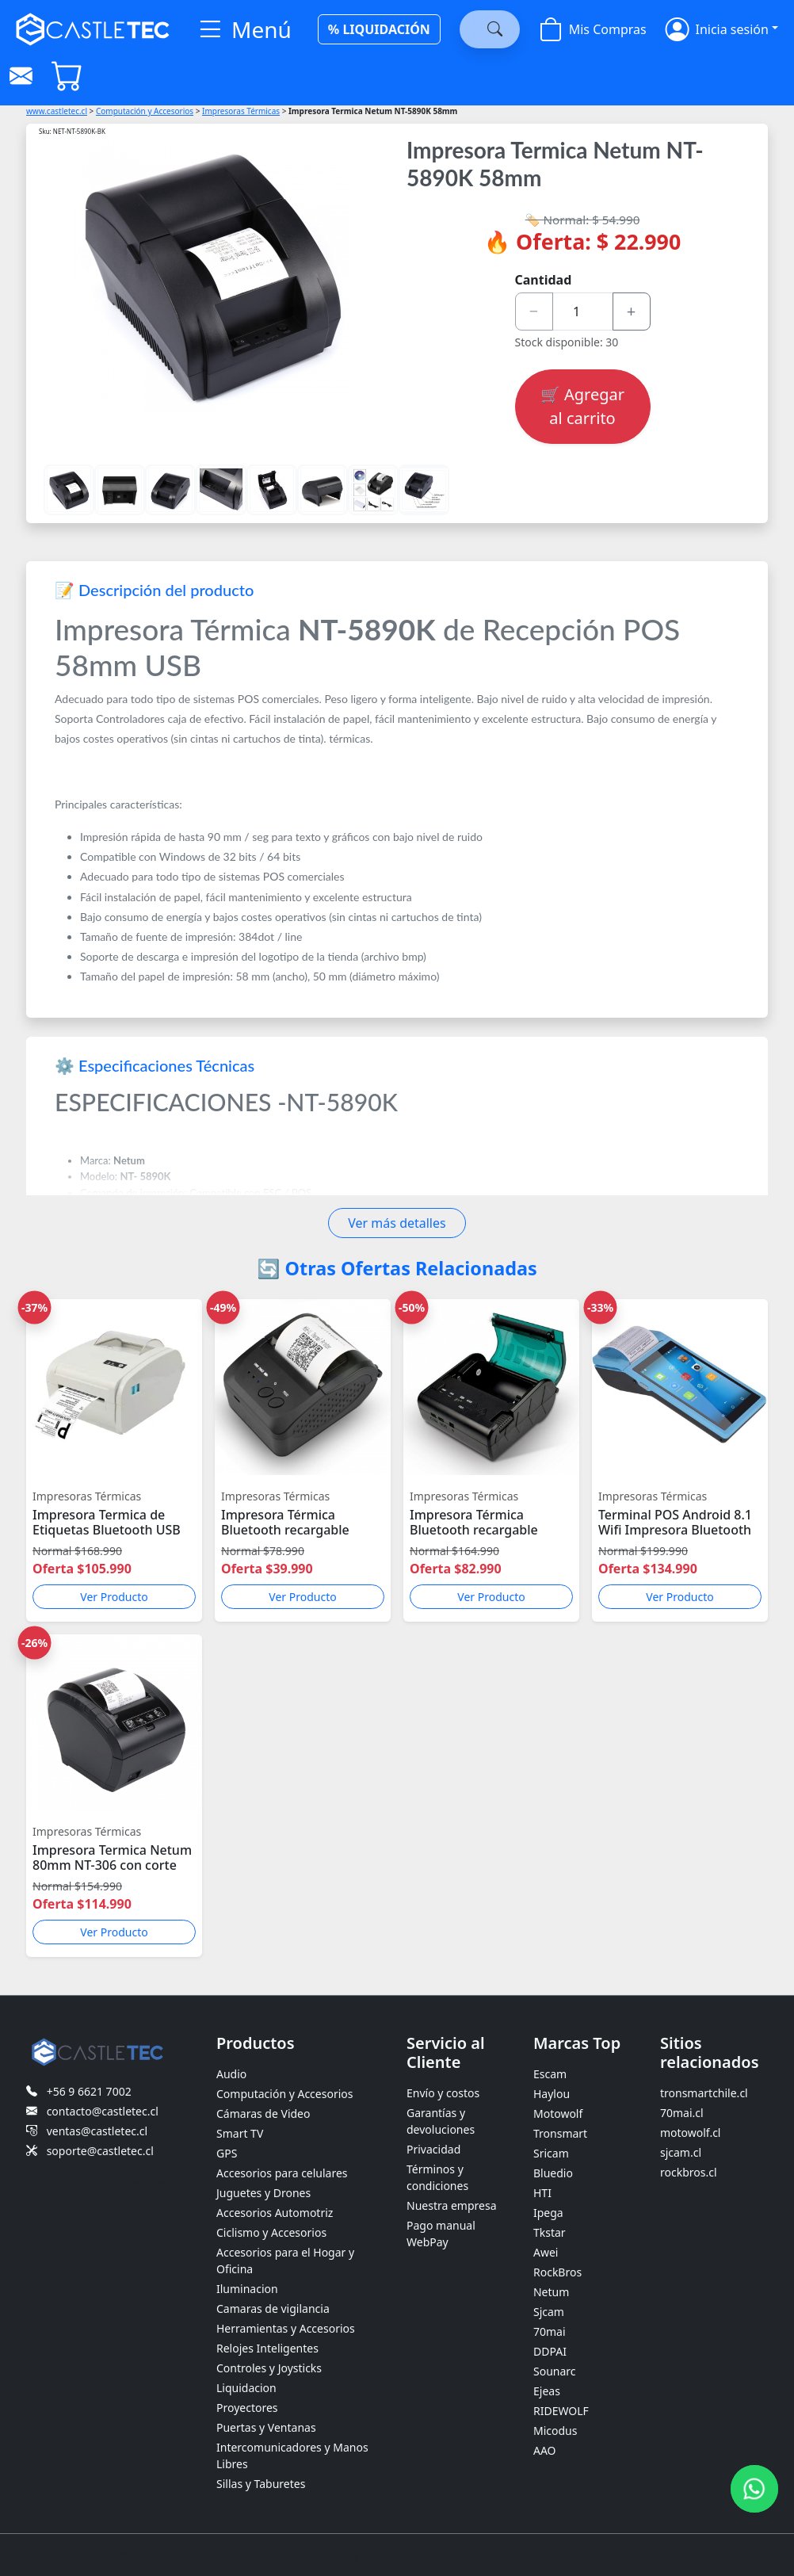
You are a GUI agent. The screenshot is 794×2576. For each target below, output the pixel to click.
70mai (549, 2331)
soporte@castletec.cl (100, 2150)
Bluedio (553, 2172)
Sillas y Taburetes (260, 2483)
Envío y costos (443, 2092)
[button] (722, 29)
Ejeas (546, 2390)
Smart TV (239, 2133)
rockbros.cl (688, 2172)
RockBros (557, 2272)
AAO (544, 2450)
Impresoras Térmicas (241, 111)
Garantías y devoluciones (441, 2121)
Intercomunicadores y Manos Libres (292, 2455)
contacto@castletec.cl (102, 2111)
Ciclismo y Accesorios (271, 2232)
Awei (545, 2252)
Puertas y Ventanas (266, 2427)
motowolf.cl (690, 2132)
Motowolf (557, 2113)
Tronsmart (560, 2133)
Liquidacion (246, 2387)
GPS (226, 2153)
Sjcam (548, 2311)
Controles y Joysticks (269, 2367)
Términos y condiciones (437, 2177)
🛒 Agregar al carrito (582, 406)
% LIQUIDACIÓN (379, 29)
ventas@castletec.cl (97, 2130)
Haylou (551, 2093)
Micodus (555, 2430)
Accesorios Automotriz (274, 2212)
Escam (550, 2073)
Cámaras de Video (263, 2113)
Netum (551, 2291)
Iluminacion (247, 2288)
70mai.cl (682, 2112)
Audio (231, 2073)
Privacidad (433, 2149)
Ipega (548, 2212)
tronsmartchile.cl (704, 2092)
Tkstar (549, 2232)
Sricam (551, 2153)
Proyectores (247, 2407)
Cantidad (543, 280)
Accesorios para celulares (282, 2172)
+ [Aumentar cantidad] (631, 311)
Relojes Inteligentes (267, 2348)
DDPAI (550, 2351)
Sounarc (554, 2371)
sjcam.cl (680, 2152)
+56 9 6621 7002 (89, 2091)
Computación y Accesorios (144, 111)
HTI (542, 2192)
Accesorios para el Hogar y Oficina (285, 2260)
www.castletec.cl (56, 111)
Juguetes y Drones (263, 2192)
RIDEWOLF (561, 2410)
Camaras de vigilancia (273, 2308)
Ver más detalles (396, 1223)
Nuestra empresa (452, 2205)
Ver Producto (113, 1596)
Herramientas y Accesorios (285, 2328)
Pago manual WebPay (441, 2233)
